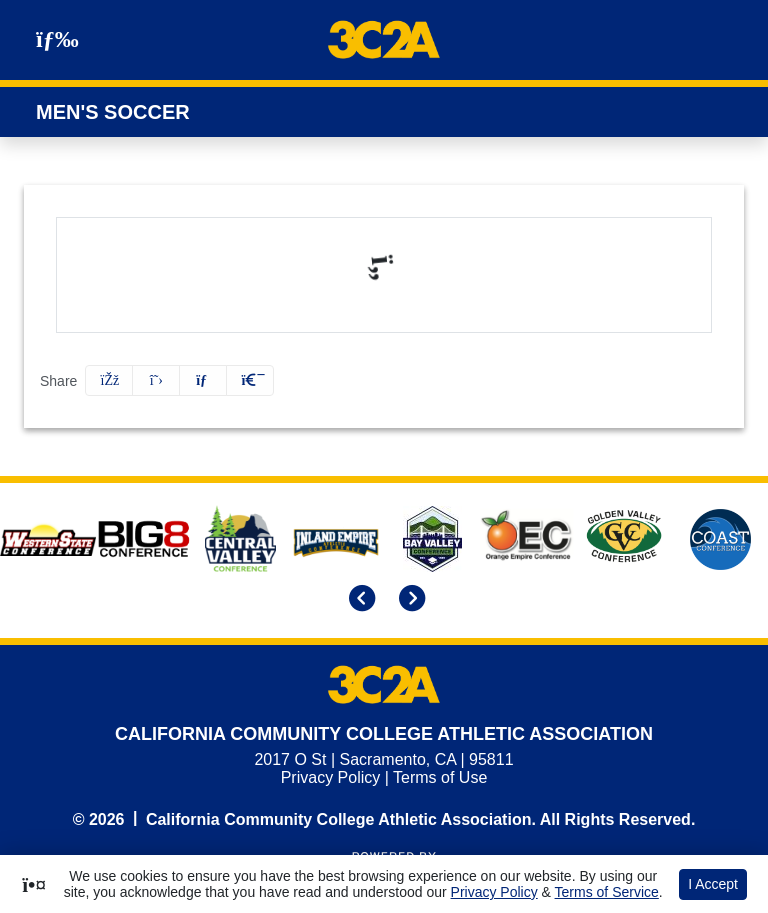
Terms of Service (607, 892)
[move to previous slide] (359, 600)
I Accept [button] (713, 884)
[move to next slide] (409, 600)
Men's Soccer (113, 112)
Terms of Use (440, 777)
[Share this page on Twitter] (156, 380)
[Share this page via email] (203, 380)
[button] (250, 380)
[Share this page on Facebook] (109, 380)
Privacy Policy (331, 777)
